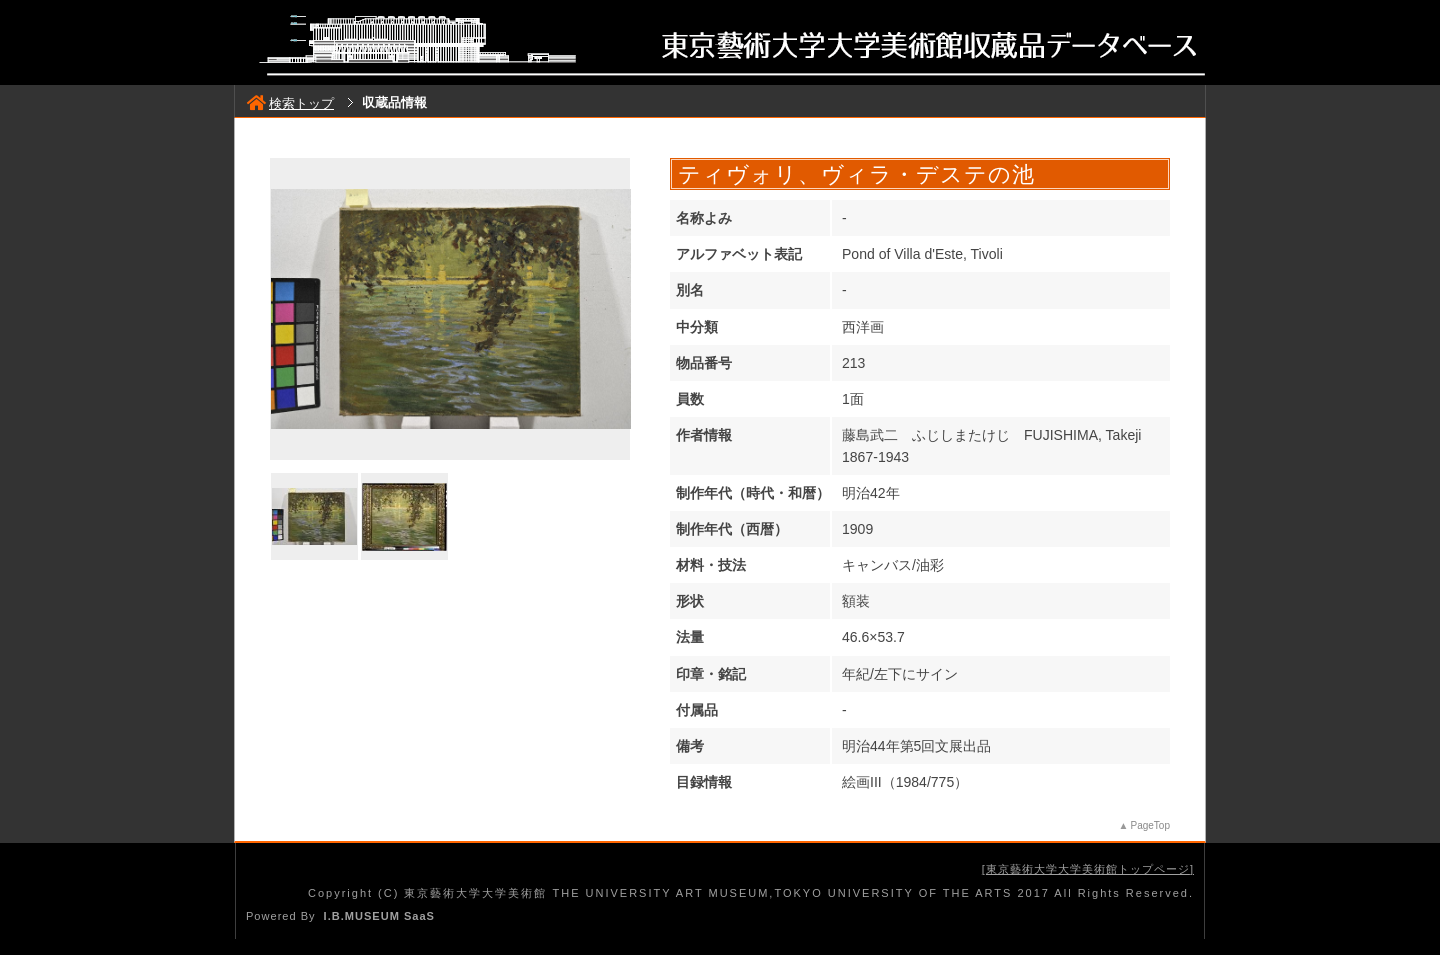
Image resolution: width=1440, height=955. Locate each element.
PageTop (1150, 825)
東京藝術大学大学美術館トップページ (1088, 869)
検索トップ (290, 103)
